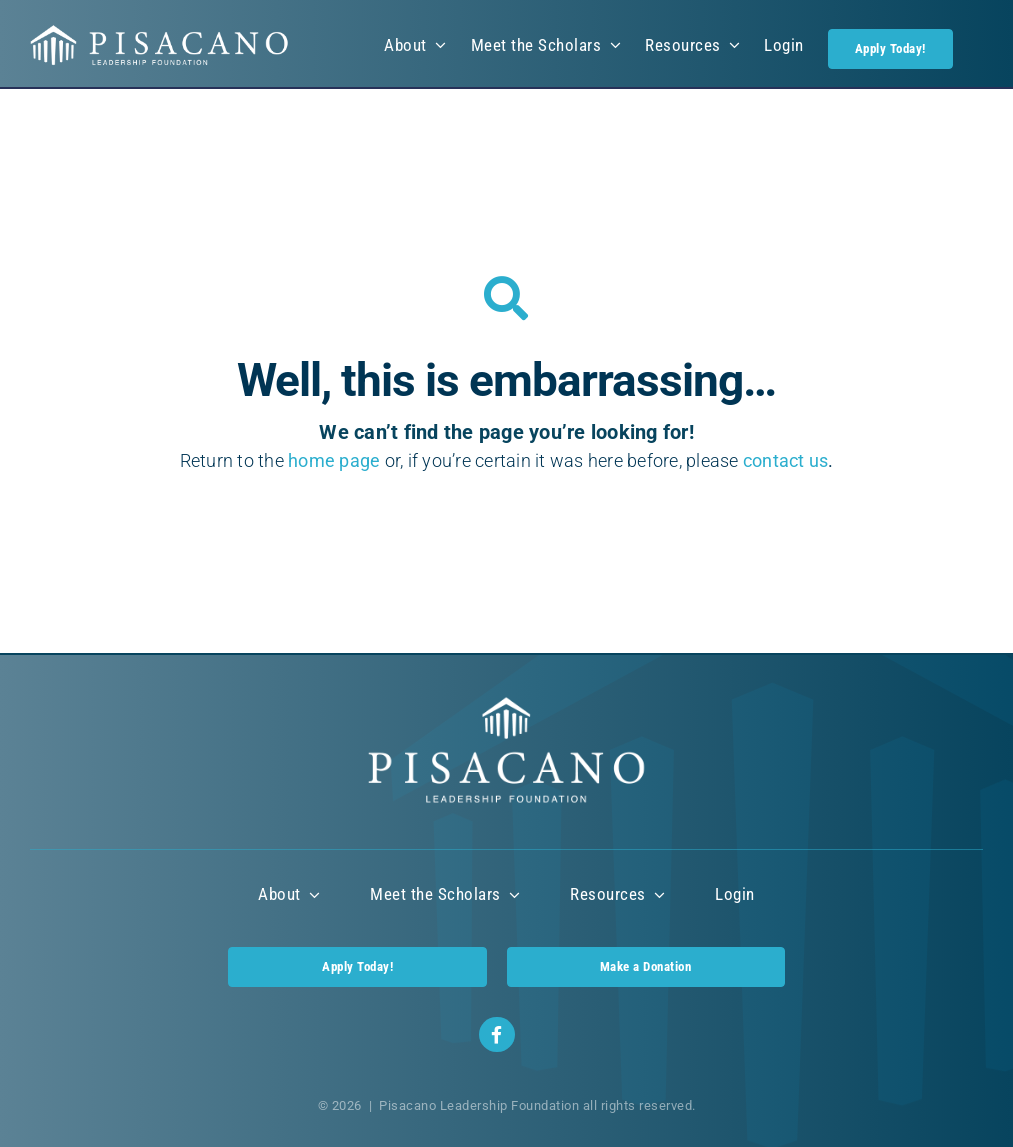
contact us (786, 460)
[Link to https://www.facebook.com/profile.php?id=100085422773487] (496, 1034)
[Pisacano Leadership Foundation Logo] (159, 32)
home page (334, 460)
